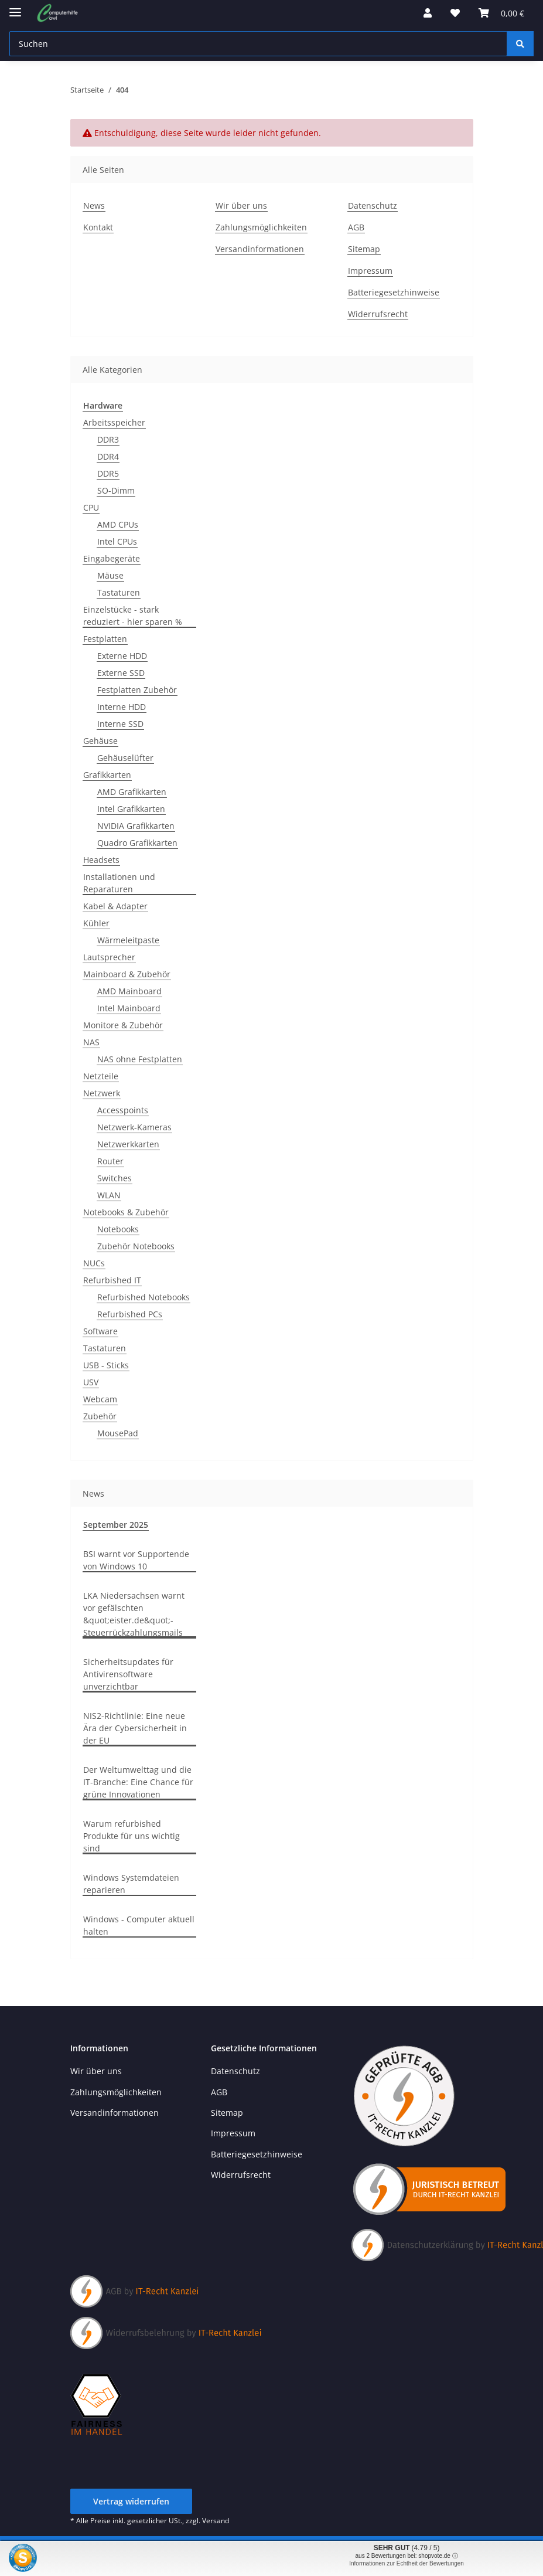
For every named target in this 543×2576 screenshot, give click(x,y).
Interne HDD (121, 706)
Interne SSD (120, 723)
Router (110, 1161)
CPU (91, 507)
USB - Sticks (106, 1365)
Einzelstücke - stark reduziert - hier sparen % (132, 615)
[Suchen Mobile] (258, 43)
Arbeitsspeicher (114, 422)
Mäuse (110, 575)
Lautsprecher (109, 957)
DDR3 (108, 439)
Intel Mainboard (128, 1008)
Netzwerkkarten (128, 1144)
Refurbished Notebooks (143, 1297)
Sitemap (364, 248)
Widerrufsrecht (378, 314)
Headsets (101, 859)
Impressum (370, 270)
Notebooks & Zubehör (126, 1212)
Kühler (96, 923)
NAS (91, 1042)
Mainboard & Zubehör (126, 974)
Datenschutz (372, 205)
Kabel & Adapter (115, 906)
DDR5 (108, 473)
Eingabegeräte (111, 558)
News (94, 205)
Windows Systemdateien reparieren (131, 1883)
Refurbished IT (112, 1280)
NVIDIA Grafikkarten (136, 825)
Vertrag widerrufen (131, 2501)
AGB (356, 227)
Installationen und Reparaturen (119, 883)
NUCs (94, 1263)
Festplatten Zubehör (137, 689)
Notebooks (118, 1229)
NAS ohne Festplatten (139, 1059)
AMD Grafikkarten (131, 791)
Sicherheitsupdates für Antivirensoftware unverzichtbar (128, 1674)
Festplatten (105, 638)
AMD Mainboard (129, 991)
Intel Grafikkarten (131, 808)
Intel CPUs (117, 541)
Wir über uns (241, 205)
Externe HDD (122, 655)
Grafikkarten (107, 774)
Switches (114, 1178)
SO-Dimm (116, 490)
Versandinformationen (260, 248)
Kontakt (98, 227)
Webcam (100, 1399)
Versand (215, 2521)
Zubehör (100, 1416)
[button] (427, 13)
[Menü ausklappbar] (15, 7)
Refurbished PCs (129, 1314)
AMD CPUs (117, 524)
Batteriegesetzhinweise (393, 292)
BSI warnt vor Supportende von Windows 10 (136, 1560)
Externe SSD (121, 672)
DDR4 (108, 456)
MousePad (117, 1433)
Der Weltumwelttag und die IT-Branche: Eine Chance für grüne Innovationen (138, 1782)
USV (90, 1382)
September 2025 (115, 1524)
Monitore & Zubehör (123, 1025)
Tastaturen (118, 592)
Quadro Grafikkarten (137, 842)
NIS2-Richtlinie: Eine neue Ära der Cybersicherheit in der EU (135, 1728)
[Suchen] (520, 43)
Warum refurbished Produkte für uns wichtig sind (131, 1836)
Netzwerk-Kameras (134, 1127)
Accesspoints (122, 1110)
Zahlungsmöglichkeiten (261, 227)
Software (100, 1331)
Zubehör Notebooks (136, 1246)
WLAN (109, 1195)
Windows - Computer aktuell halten (138, 1925)
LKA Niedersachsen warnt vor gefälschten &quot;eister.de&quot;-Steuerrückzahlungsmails (134, 1614)
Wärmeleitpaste (128, 940)
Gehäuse (100, 740)
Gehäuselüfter (125, 757)
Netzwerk (101, 1093)
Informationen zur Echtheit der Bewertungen (406, 2563)
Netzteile (100, 1076)
